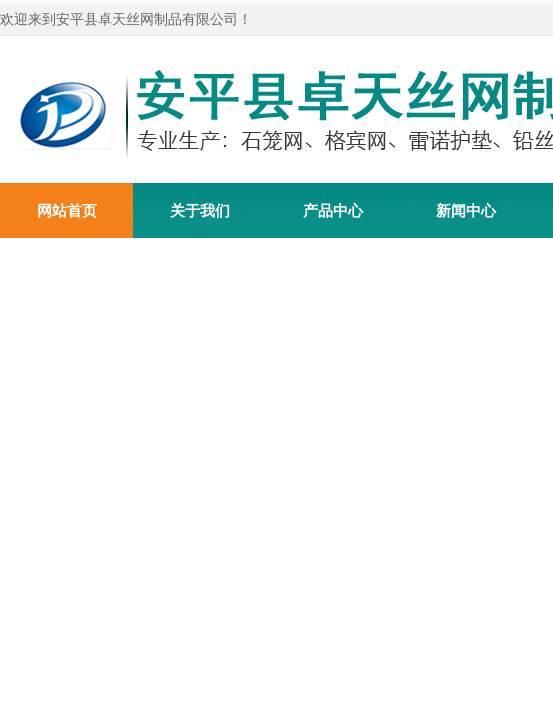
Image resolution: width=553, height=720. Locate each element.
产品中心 (333, 210)
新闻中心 (466, 210)
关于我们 (200, 210)
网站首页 (67, 210)
